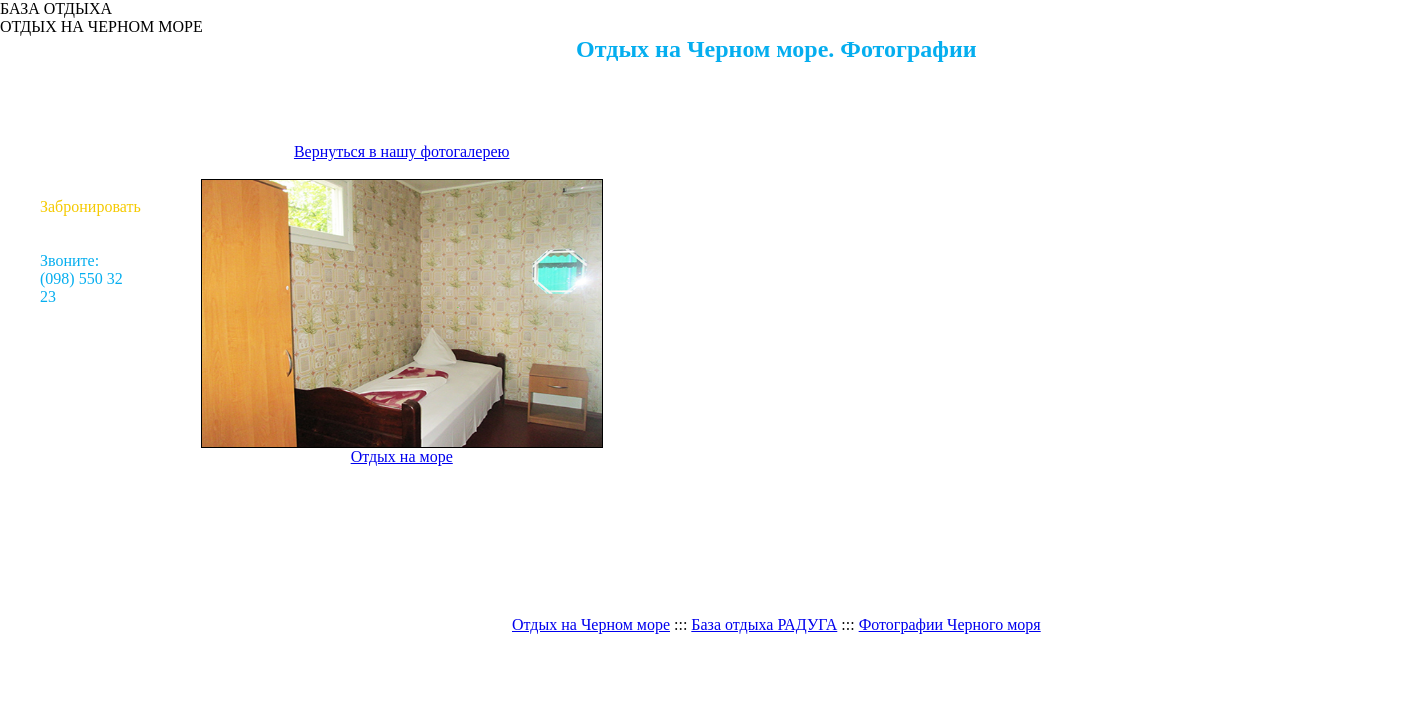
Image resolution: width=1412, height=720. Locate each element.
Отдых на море (90, 53)
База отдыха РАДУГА (764, 624)
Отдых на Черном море (591, 624)
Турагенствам (90, 170)
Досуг (90, 116)
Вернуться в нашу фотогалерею (402, 151)
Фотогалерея (90, 134)
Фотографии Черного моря (950, 624)
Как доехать (90, 152)
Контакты (90, 188)
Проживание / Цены (90, 89)
